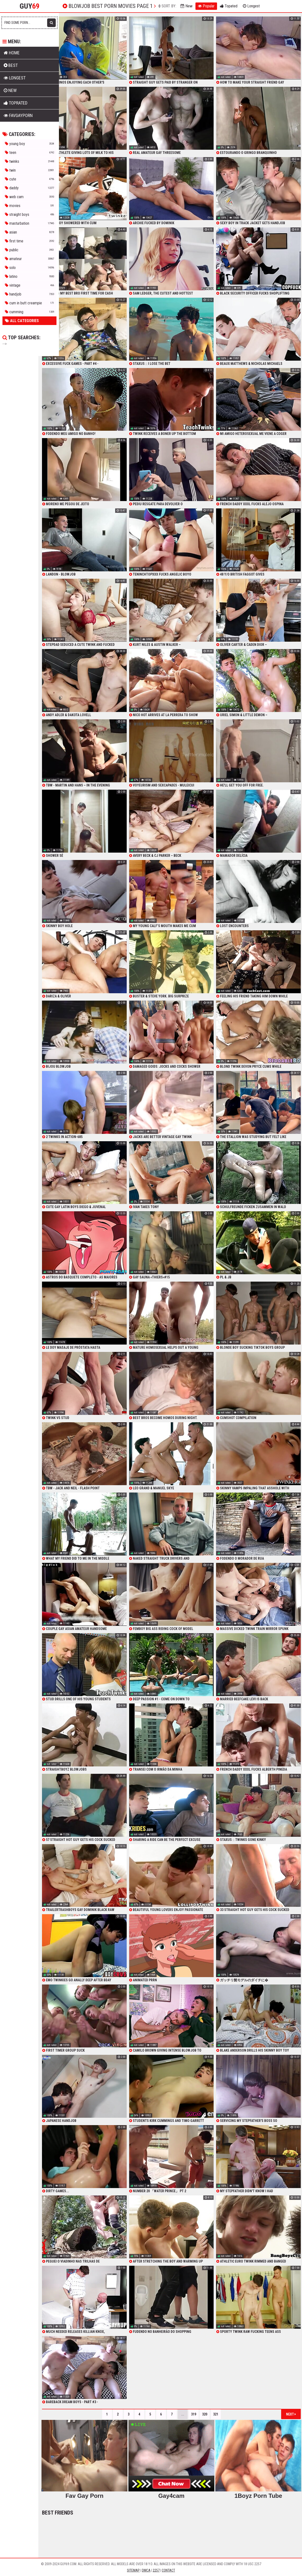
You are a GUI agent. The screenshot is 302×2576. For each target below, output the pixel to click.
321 (215, 2414)
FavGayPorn (18, 115)
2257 (156, 2570)
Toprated (15, 102)
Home (12, 52)
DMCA (146, 2570)
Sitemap (133, 2570)
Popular (206, 6)
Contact (168, 2570)
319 (193, 2414)
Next (291, 2414)
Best (11, 65)
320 (204, 2414)
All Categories (22, 320)
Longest (251, 6)
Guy (30, 6)
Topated (228, 6)
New (186, 6)
